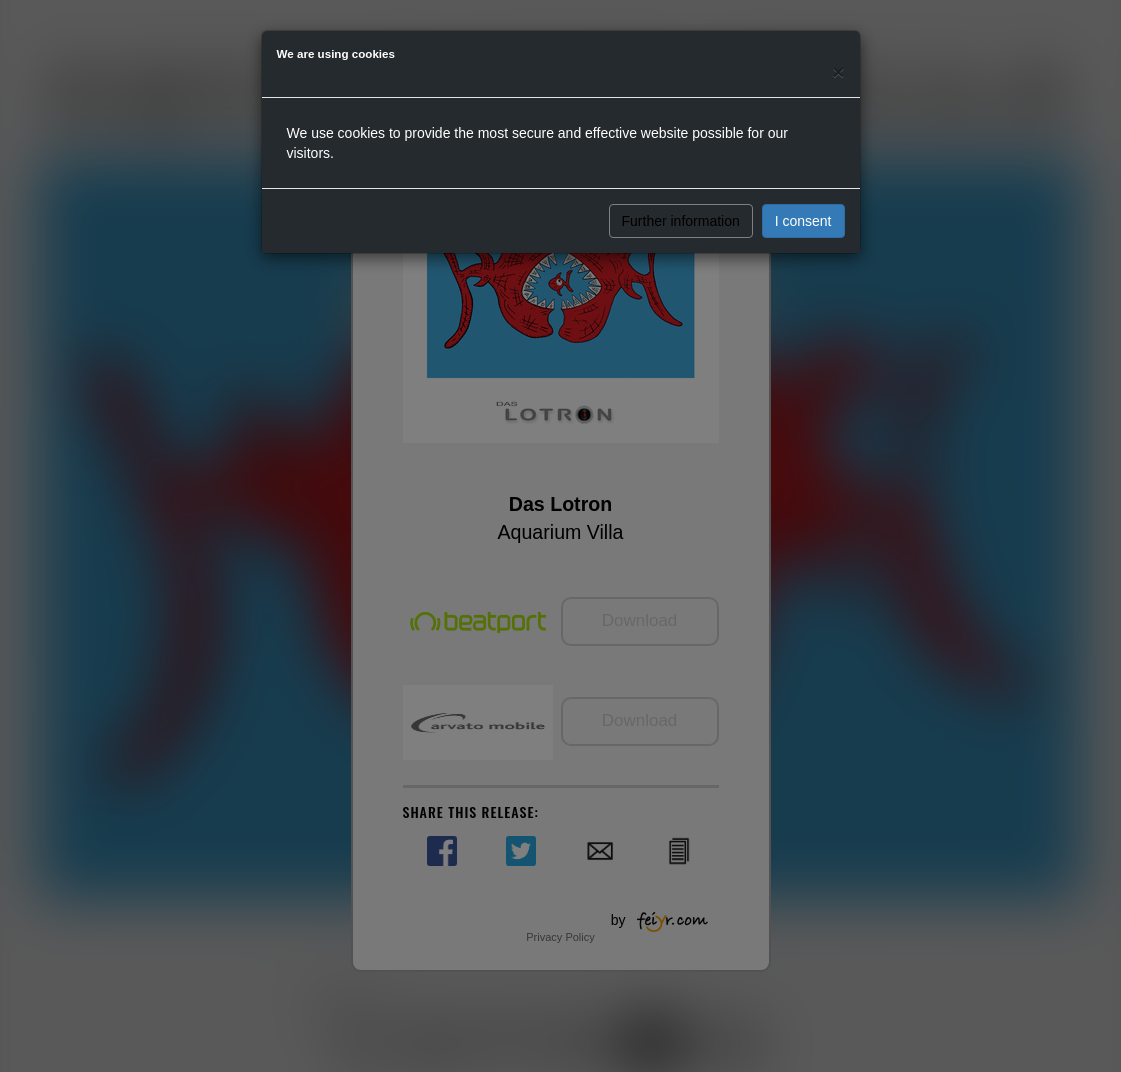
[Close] (838, 71)
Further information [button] (681, 221)
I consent (803, 221)
